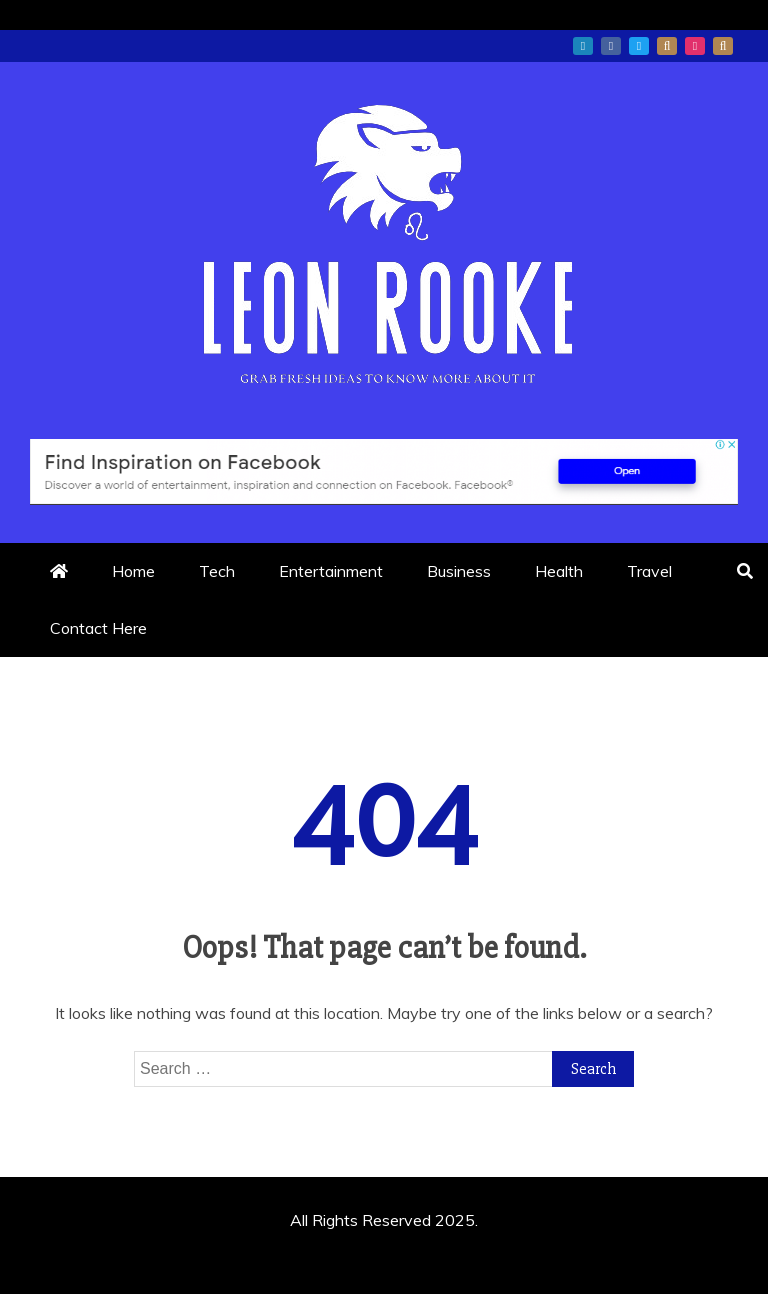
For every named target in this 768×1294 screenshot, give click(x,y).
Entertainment (331, 571)
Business (459, 571)
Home (133, 571)
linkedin (583, 46)
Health (559, 571)
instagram (695, 46)
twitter (639, 46)
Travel (649, 571)
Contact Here (98, 628)
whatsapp (667, 46)
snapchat (723, 46)
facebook (611, 46)
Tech (217, 571)
